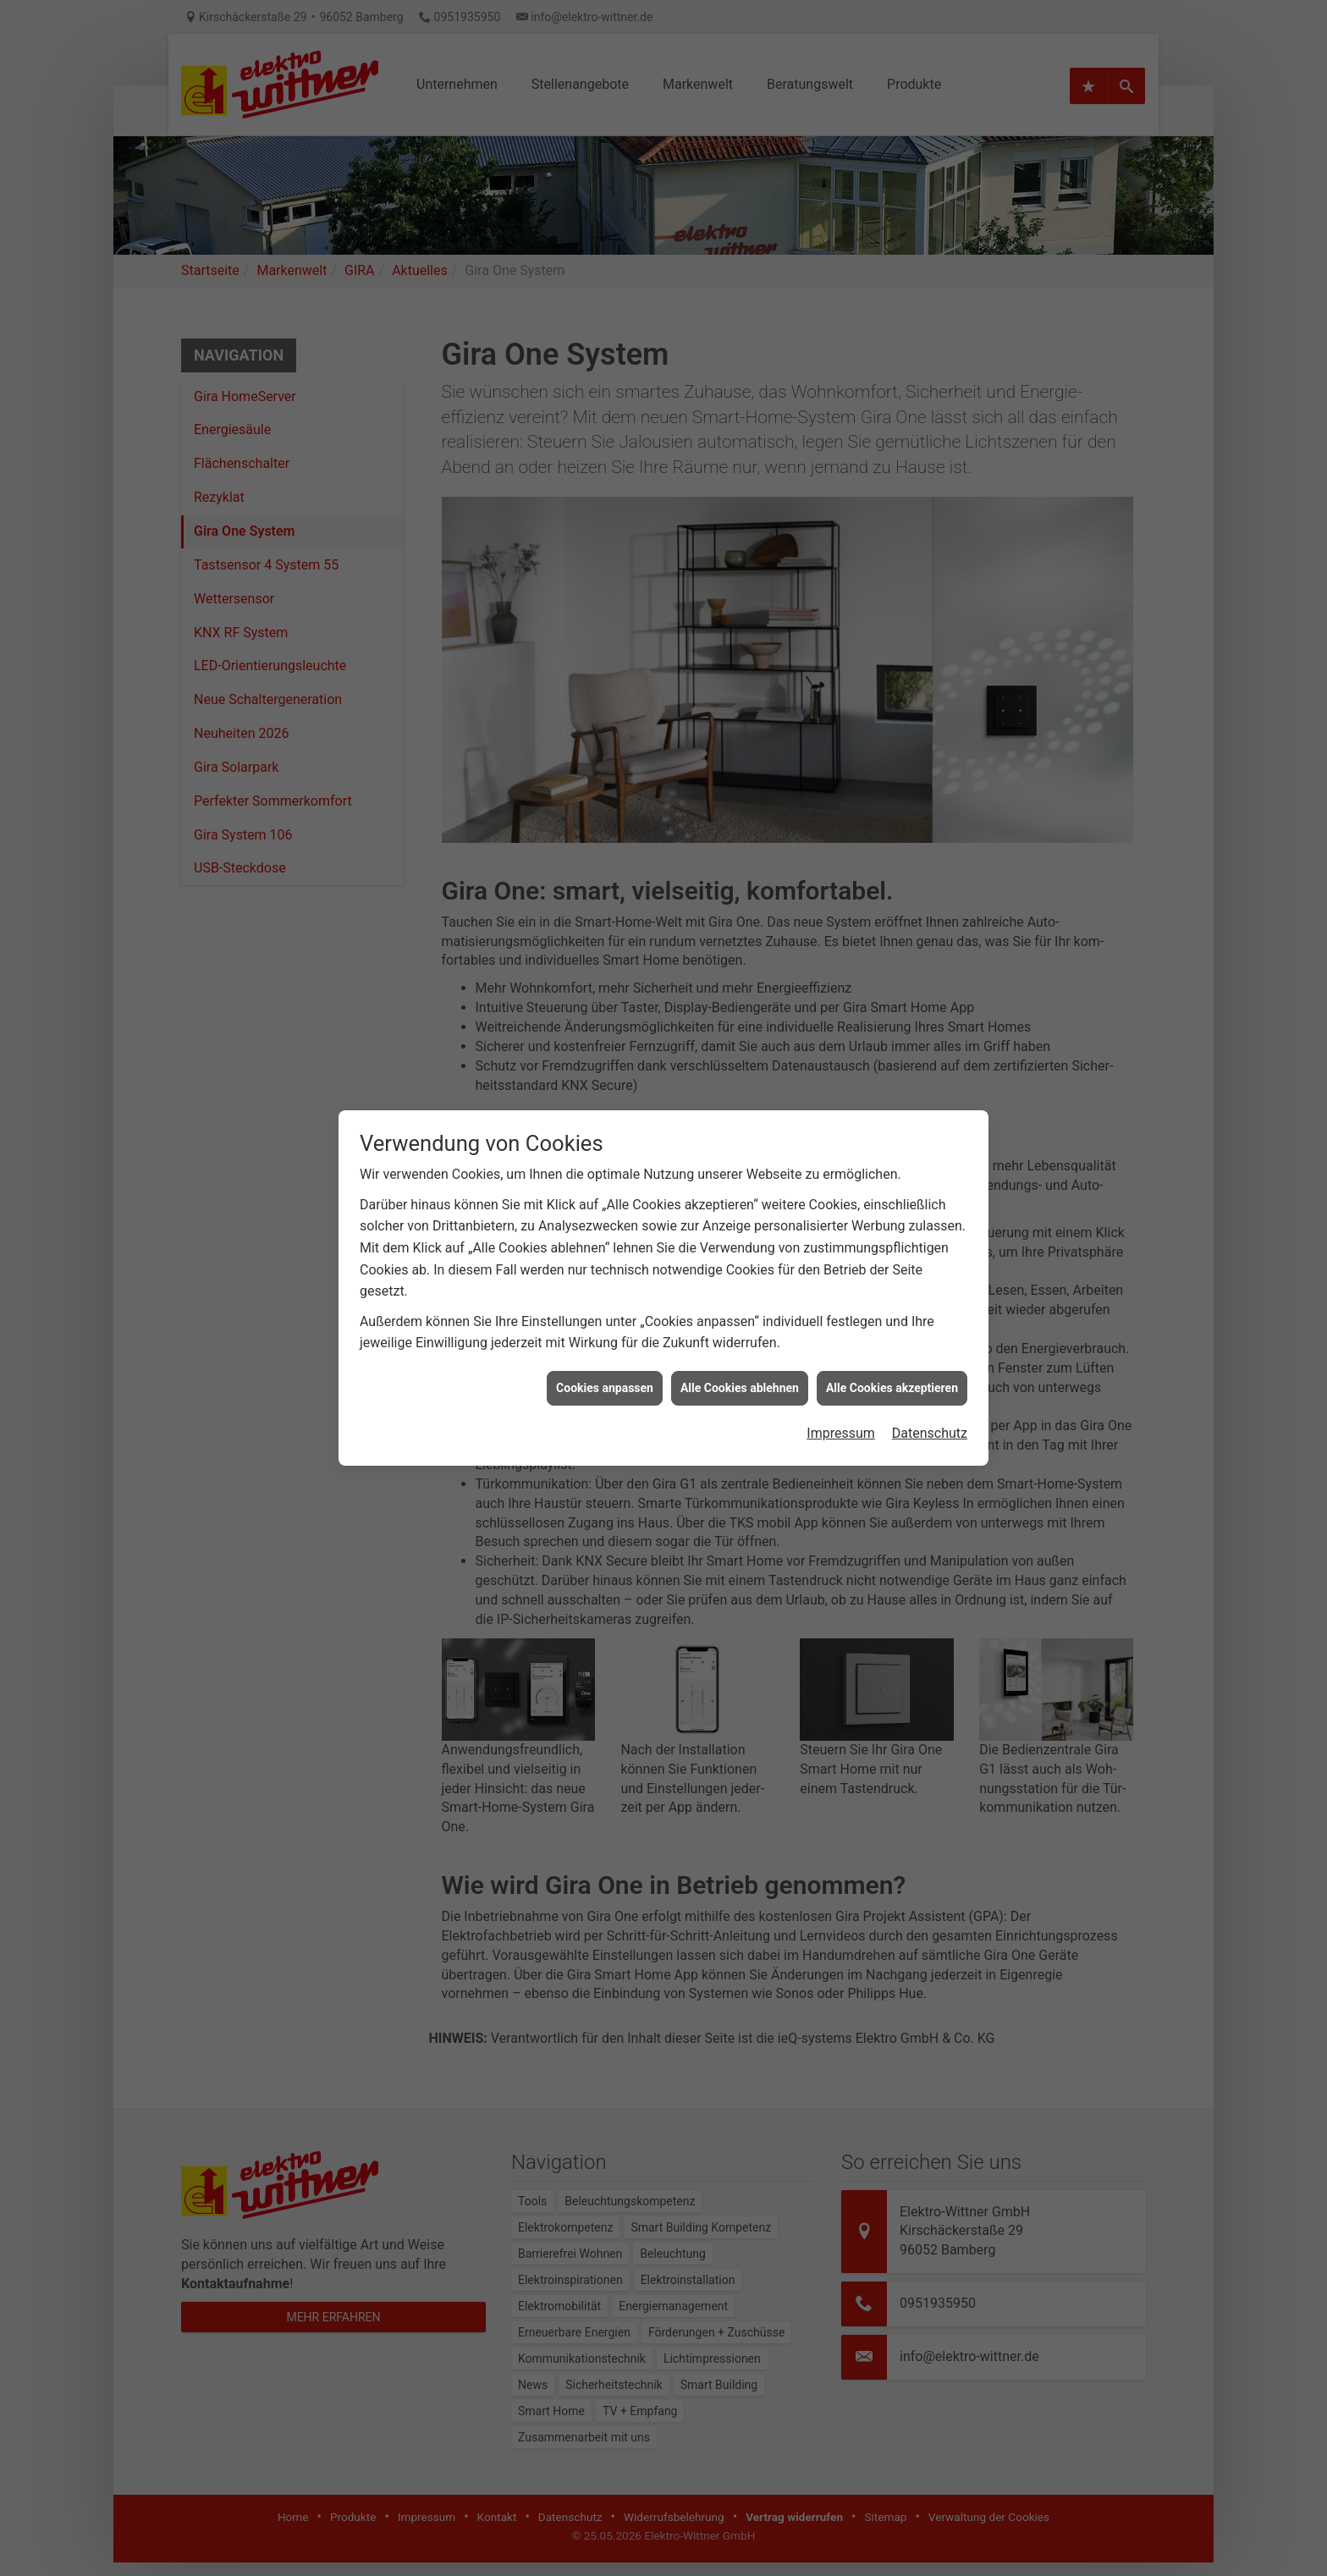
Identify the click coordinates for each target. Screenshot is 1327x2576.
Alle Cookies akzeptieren (892, 1333)
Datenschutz (929, 1379)
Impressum (841, 1379)
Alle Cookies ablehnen (739, 1333)
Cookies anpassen (604, 1333)
